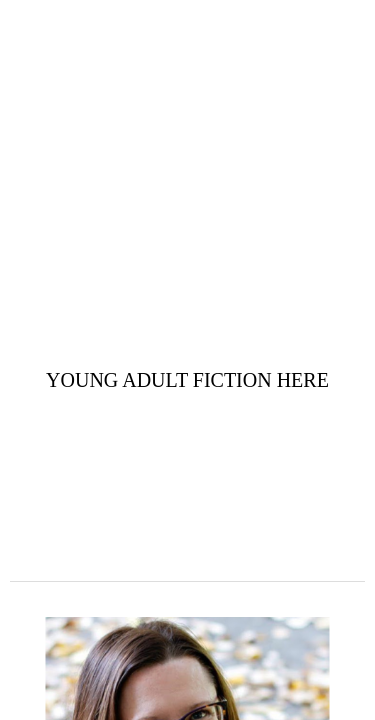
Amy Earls (188, 40)
